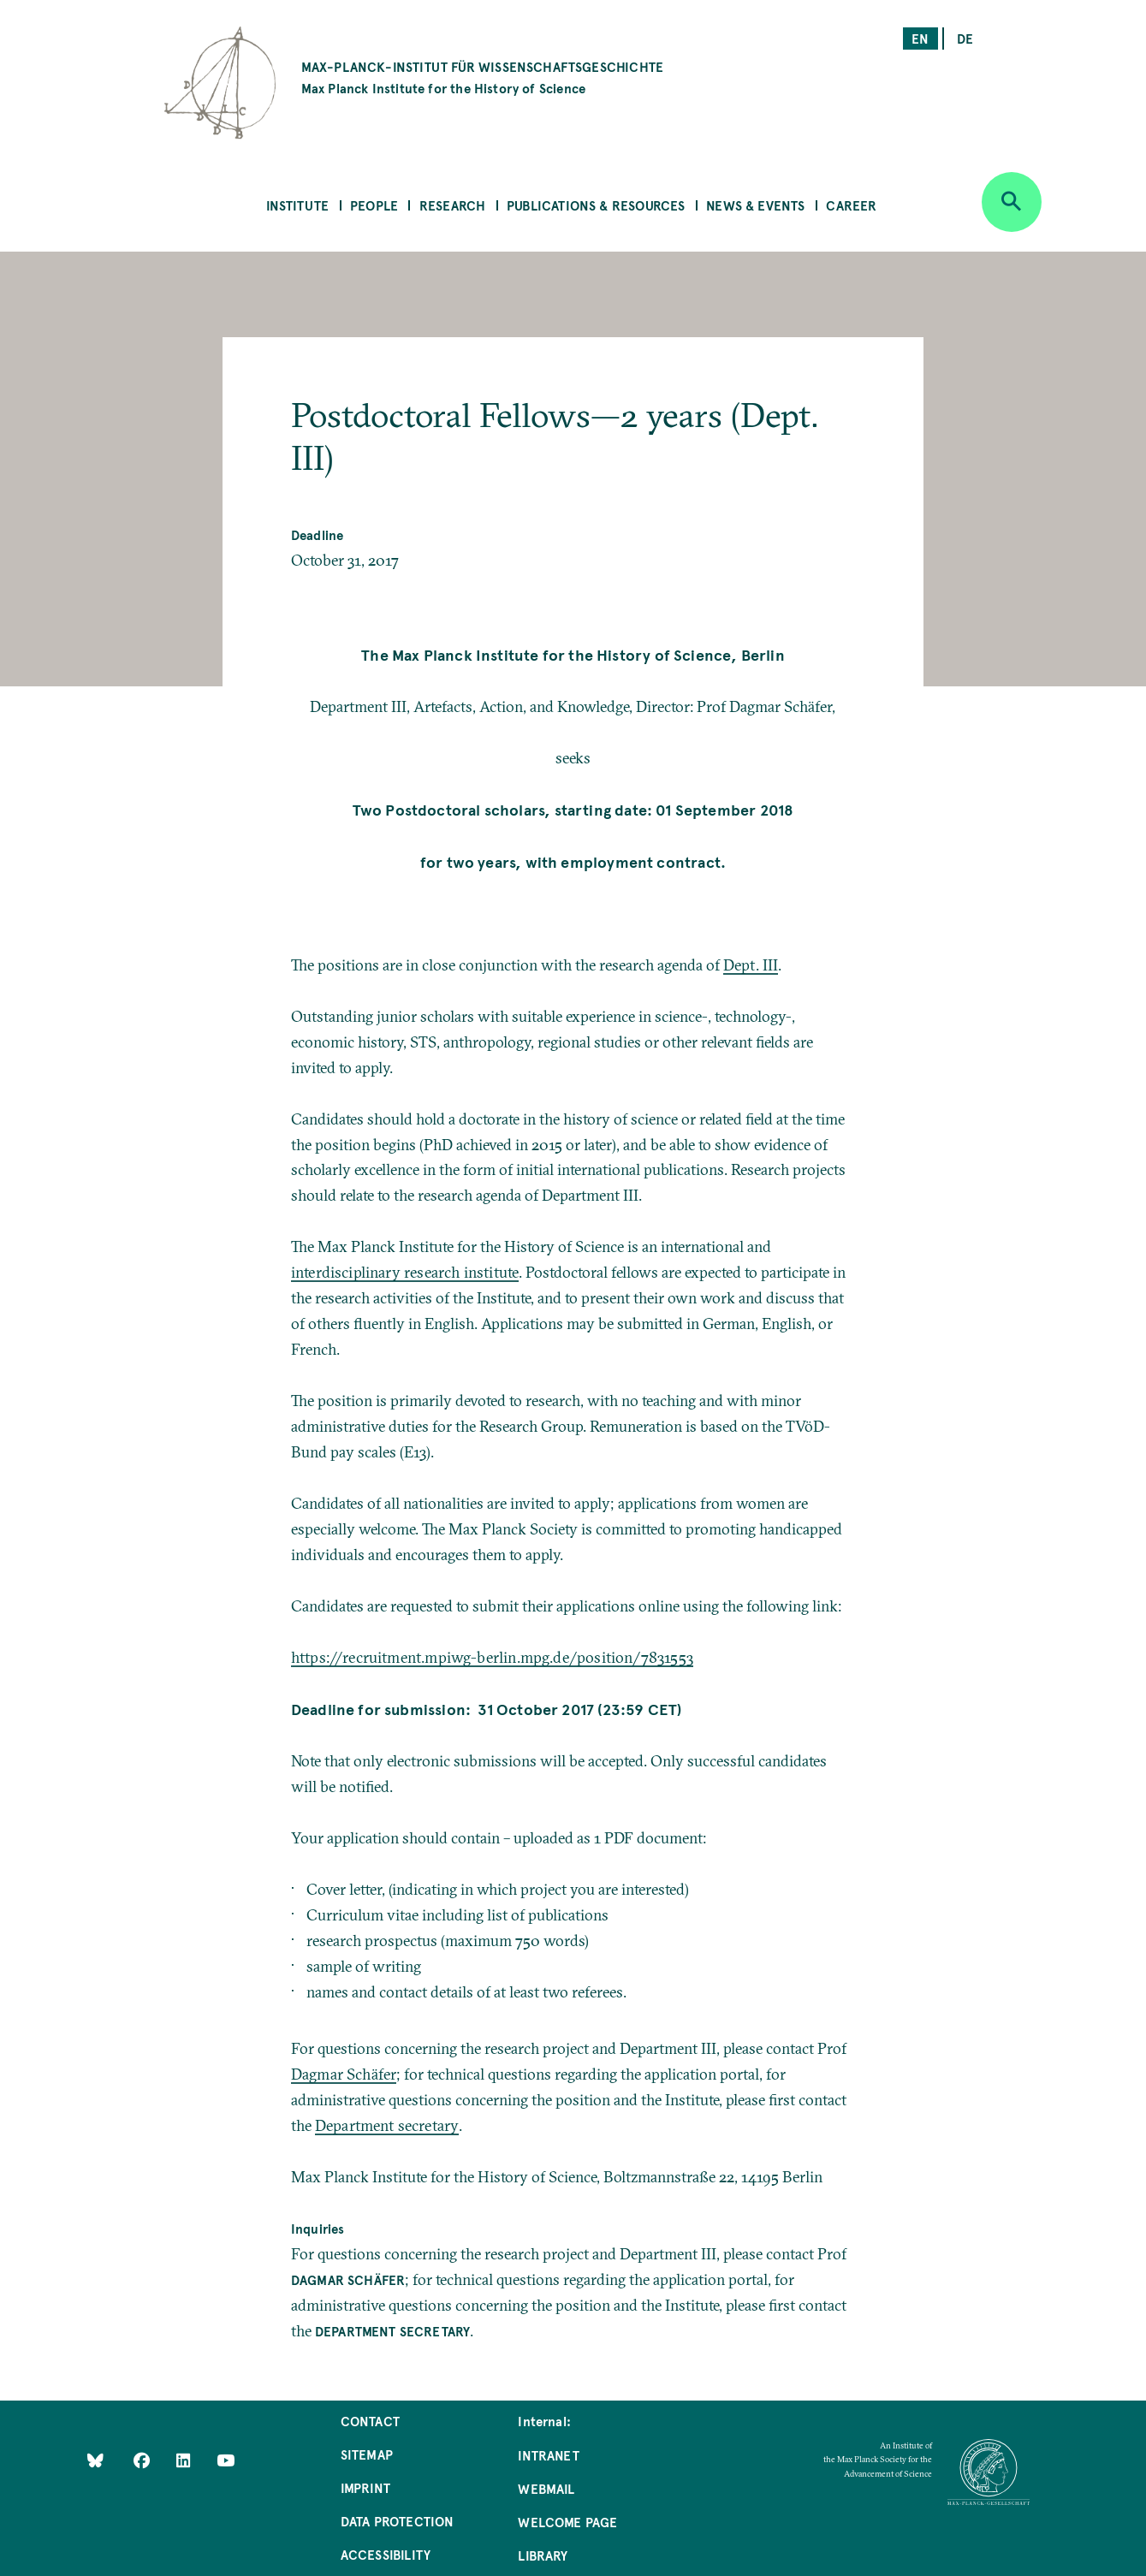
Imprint (365, 2487)
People (374, 205)
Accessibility (385, 2554)
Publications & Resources (596, 205)
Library (542, 2555)
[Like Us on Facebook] (143, 2460)
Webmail (546, 2488)
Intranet (548, 2455)
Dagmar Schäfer (344, 2074)
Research (452, 205)
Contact (370, 2421)
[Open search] (1012, 202)
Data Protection (397, 2521)
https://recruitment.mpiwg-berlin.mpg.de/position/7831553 (492, 1657)
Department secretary (387, 2125)
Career (851, 205)
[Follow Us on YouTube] (226, 2460)
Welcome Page (567, 2522)
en (920, 38)
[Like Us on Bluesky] (95, 2460)
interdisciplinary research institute (405, 1272)
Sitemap (367, 2454)
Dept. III (751, 965)
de (965, 38)
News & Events (755, 205)
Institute (298, 205)
